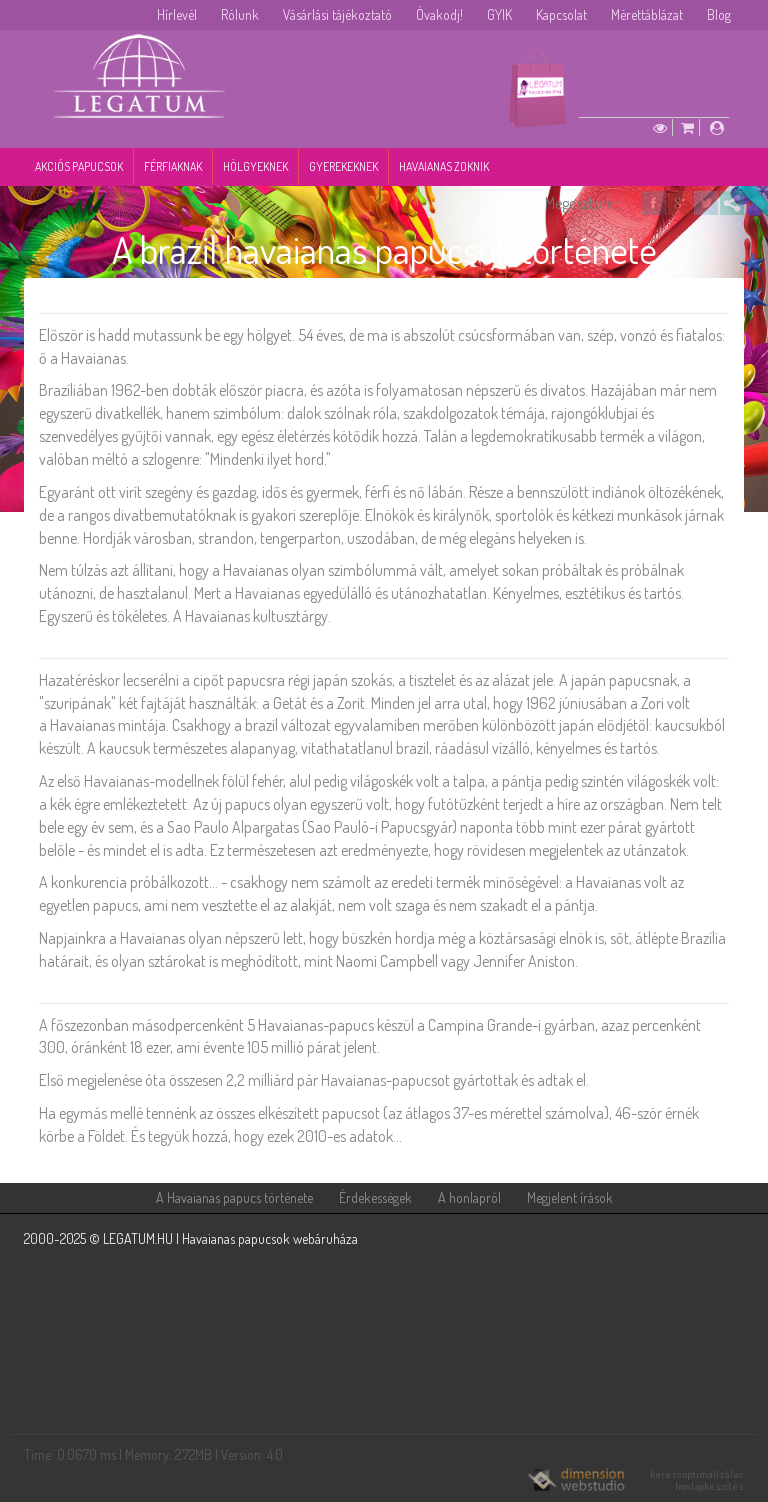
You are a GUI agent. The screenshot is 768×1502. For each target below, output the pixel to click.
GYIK (499, 14)
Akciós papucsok (79, 166)
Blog (719, 14)
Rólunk (240, 14)
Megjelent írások (570, 1197)
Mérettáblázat (647, 14)
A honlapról (469, 1197)
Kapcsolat (561, 14)
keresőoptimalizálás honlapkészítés (697, 1480)
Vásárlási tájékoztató (337, 14)
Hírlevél (177, 14)
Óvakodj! (439, 14)
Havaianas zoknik (444, 166)
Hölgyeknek (255, 166)
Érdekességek (375, 1197)
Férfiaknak (173, 166)
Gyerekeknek (343, 166)
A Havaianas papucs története (234, 1197)
